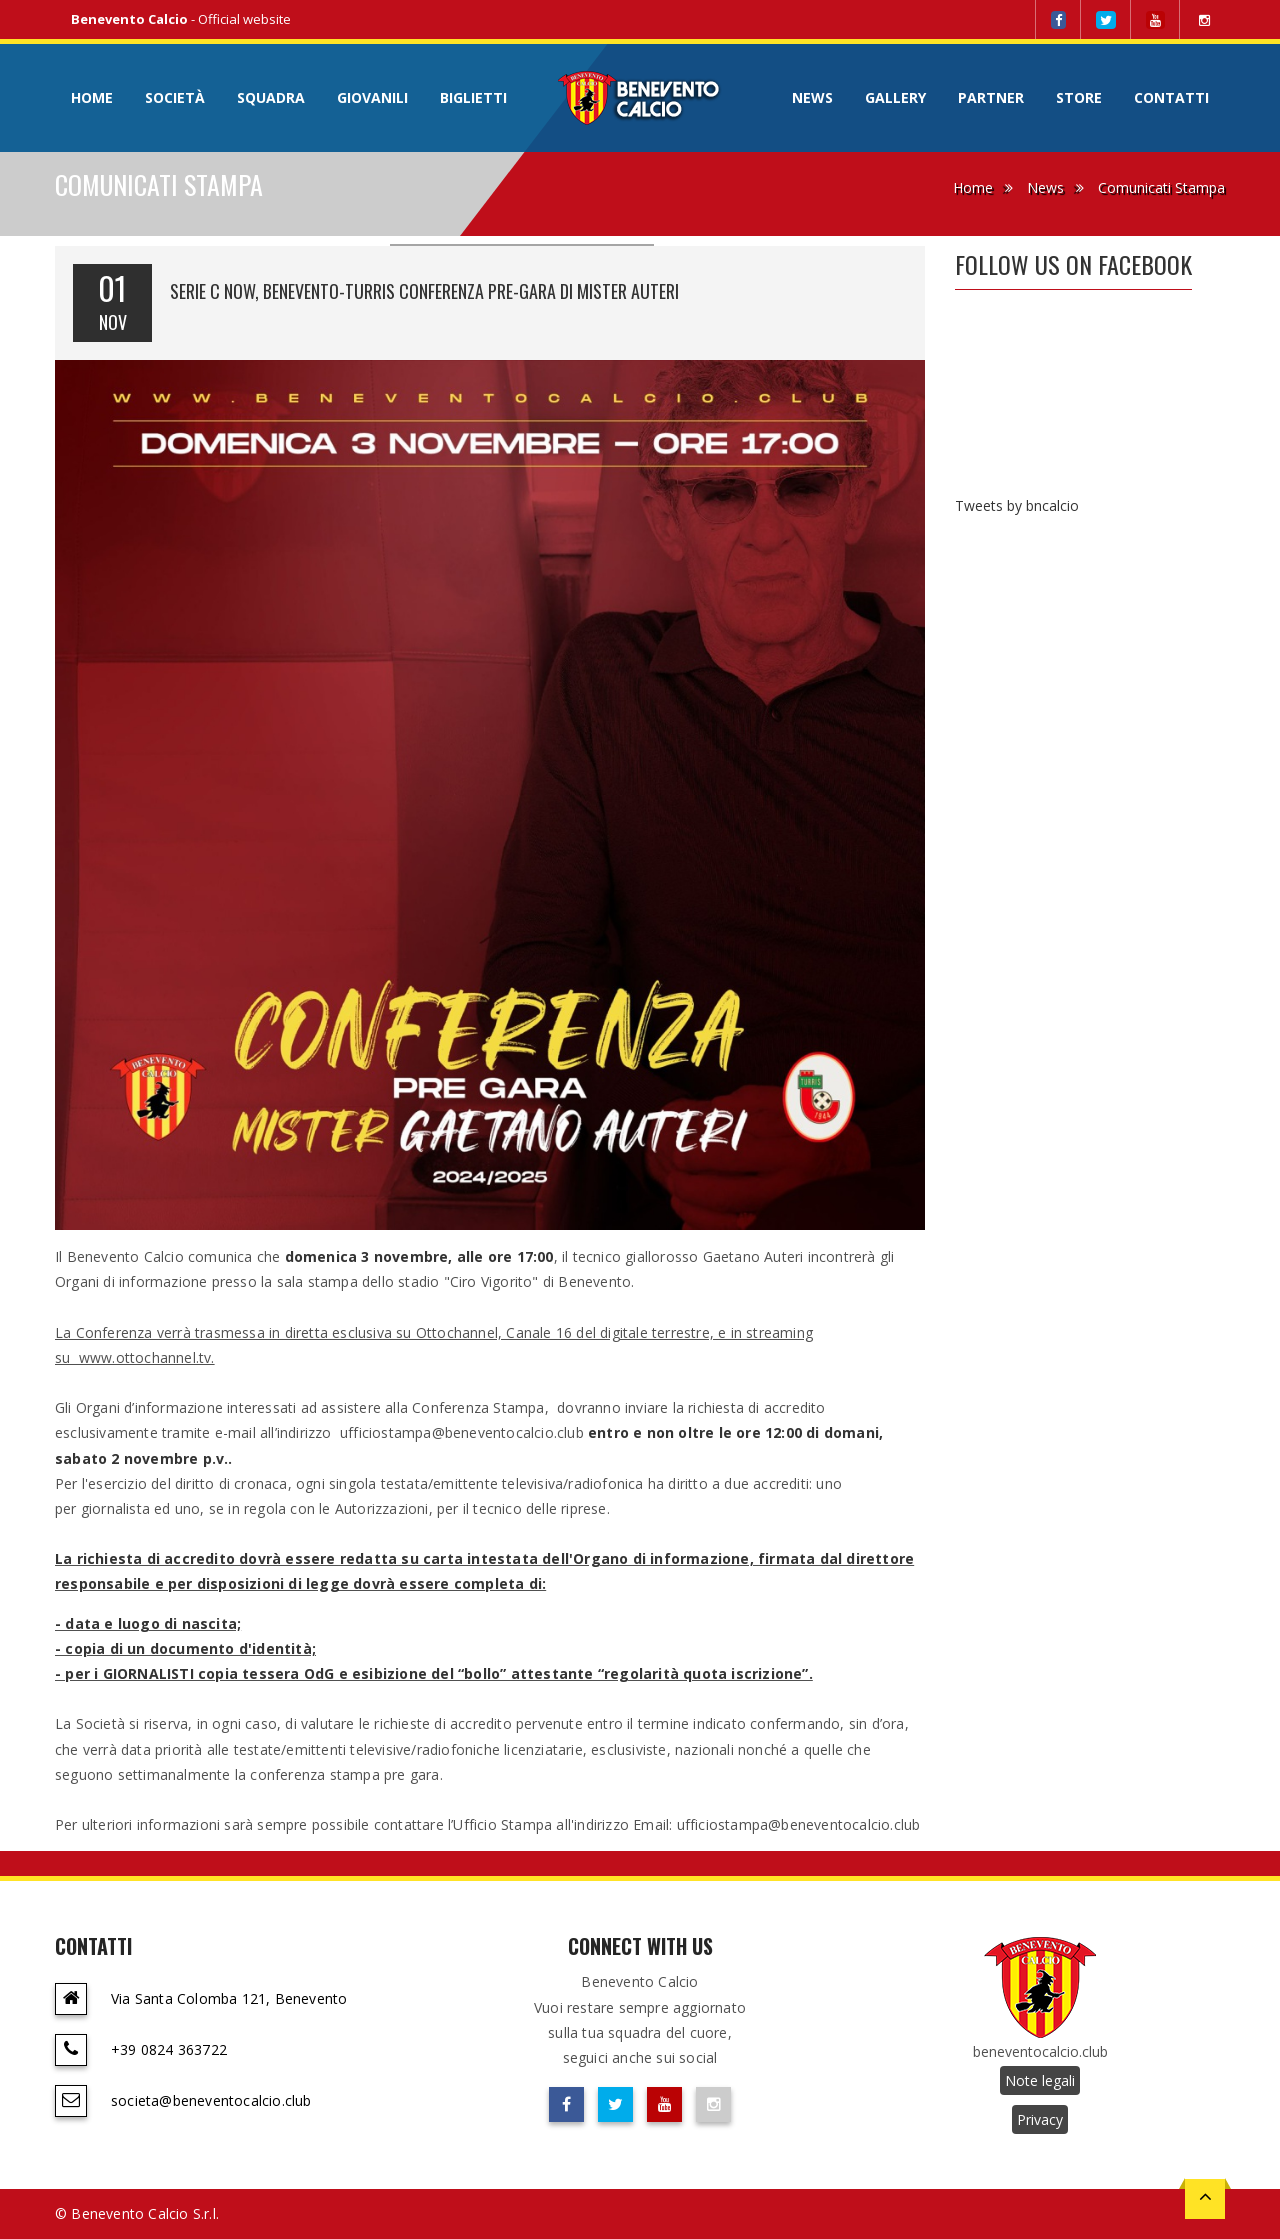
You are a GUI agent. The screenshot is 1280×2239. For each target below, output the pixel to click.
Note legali (1040, 2080)
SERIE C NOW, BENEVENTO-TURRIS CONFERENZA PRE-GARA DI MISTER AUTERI (424, 291)
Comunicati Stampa (1161, 187)
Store (1079, 97)
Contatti (1171, 97)
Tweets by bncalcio (1017, 505)
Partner (991, 97)
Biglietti (473, 97)
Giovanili (372, 97)
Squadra (271, 97)
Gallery (895, 97)
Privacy (1040, 2119)
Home (92, 97)
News (812, 97)
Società (175, 97)
